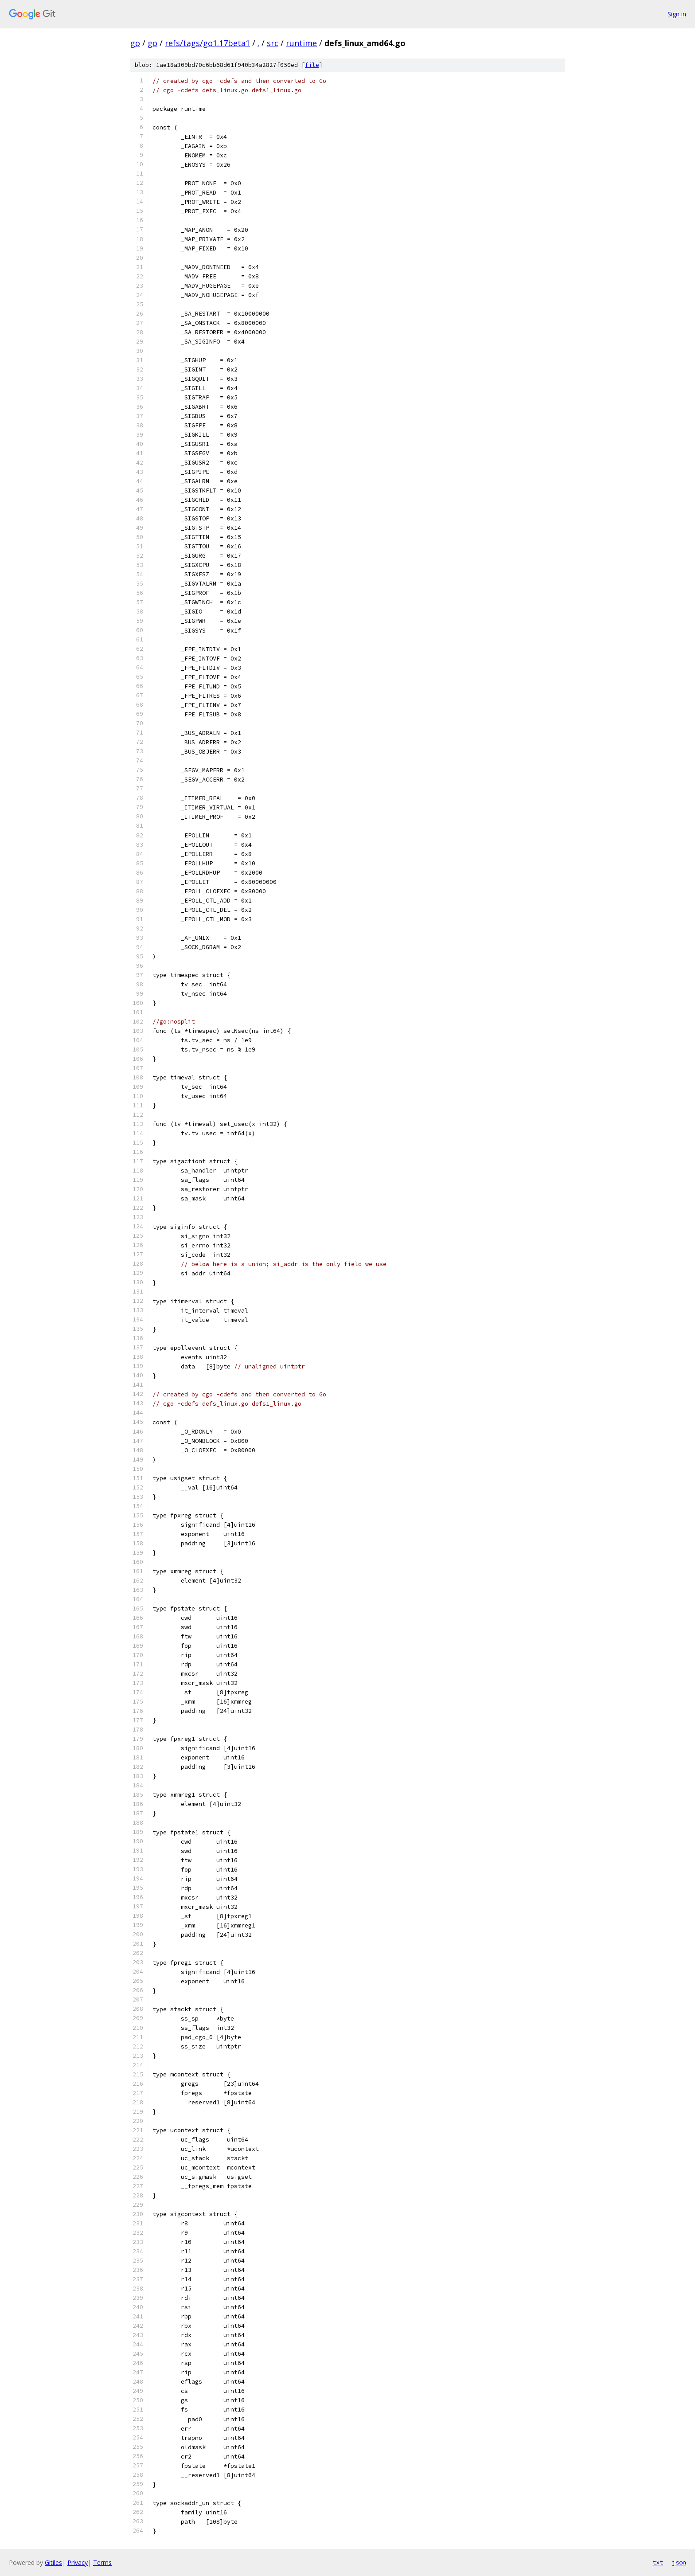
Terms (102, 2562)
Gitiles (53, 2562)
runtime (301, 43)
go (135, 43)
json (679, 2562)
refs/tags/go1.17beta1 (207, 43)
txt (657, 2562)
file (312, 65)
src (272, 43)
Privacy (77, 2562)
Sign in (677, 14)
